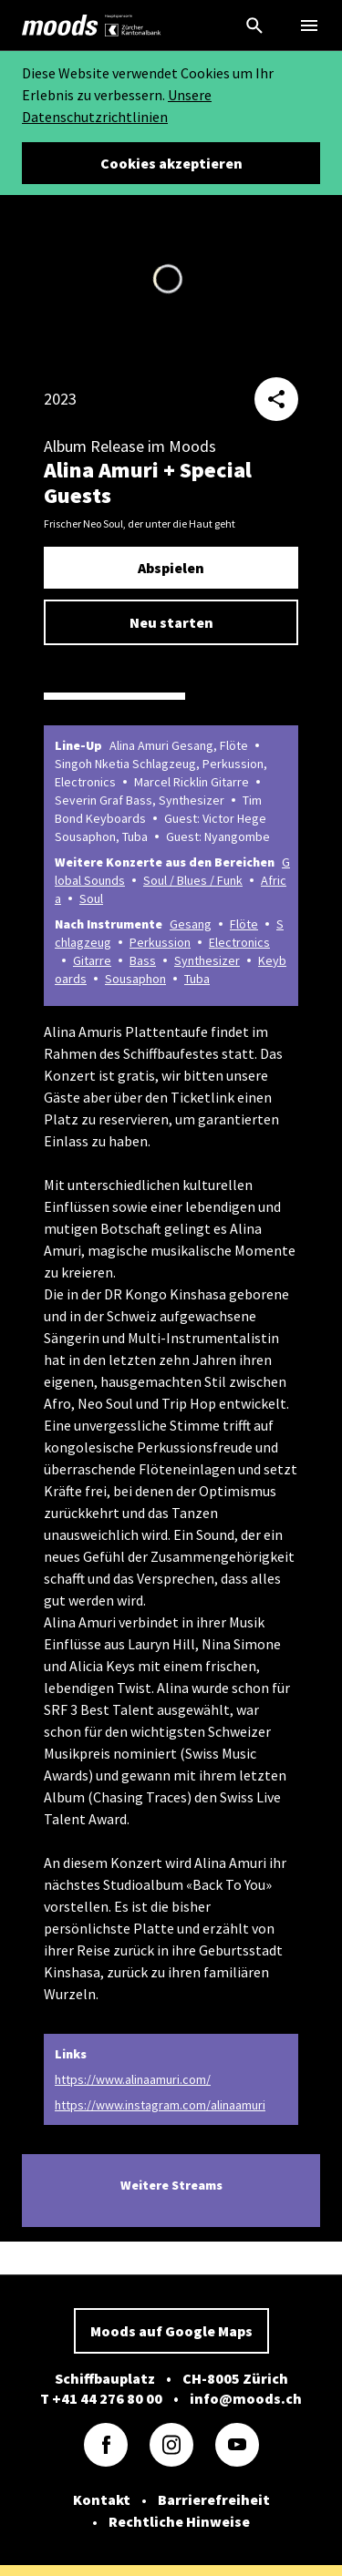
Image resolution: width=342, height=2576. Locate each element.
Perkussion (160, 942)
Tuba (197, 978)
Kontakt (101, 2499)
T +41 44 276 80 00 (101, 2398)
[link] (60, 25)
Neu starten (171, 622)
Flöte (244, 924)
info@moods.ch (246, 2398)
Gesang (191, 924)
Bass (143, 960)
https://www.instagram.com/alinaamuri (160, 2105)
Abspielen (171, 568)
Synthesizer (207, 960)
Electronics (239, 942)
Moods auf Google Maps (171, 2331)
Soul (91, 898)
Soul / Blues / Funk (193, 880)
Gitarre (92, 960)
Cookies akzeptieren (171, 163)
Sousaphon (135, 978)
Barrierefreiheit (214, 2499)
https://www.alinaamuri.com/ (133, 2079)
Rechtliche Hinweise (179, 2521)
